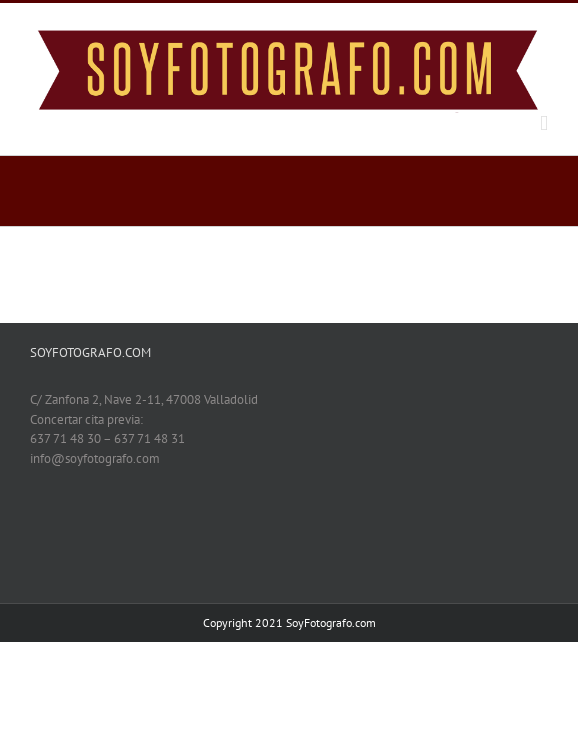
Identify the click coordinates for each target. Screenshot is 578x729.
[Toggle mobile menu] (544, 123)
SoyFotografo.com (331, 622)
